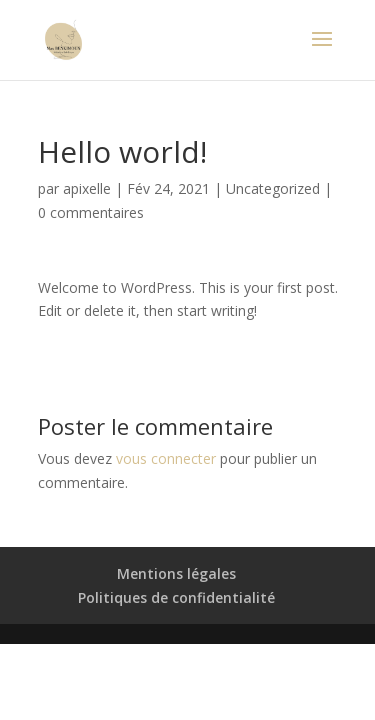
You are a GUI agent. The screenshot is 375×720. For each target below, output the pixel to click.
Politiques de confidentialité (176, 597)
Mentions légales (176, 573)
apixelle (87, 188)
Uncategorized (273, 188)
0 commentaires (91, 212)
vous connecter (166, 458)
